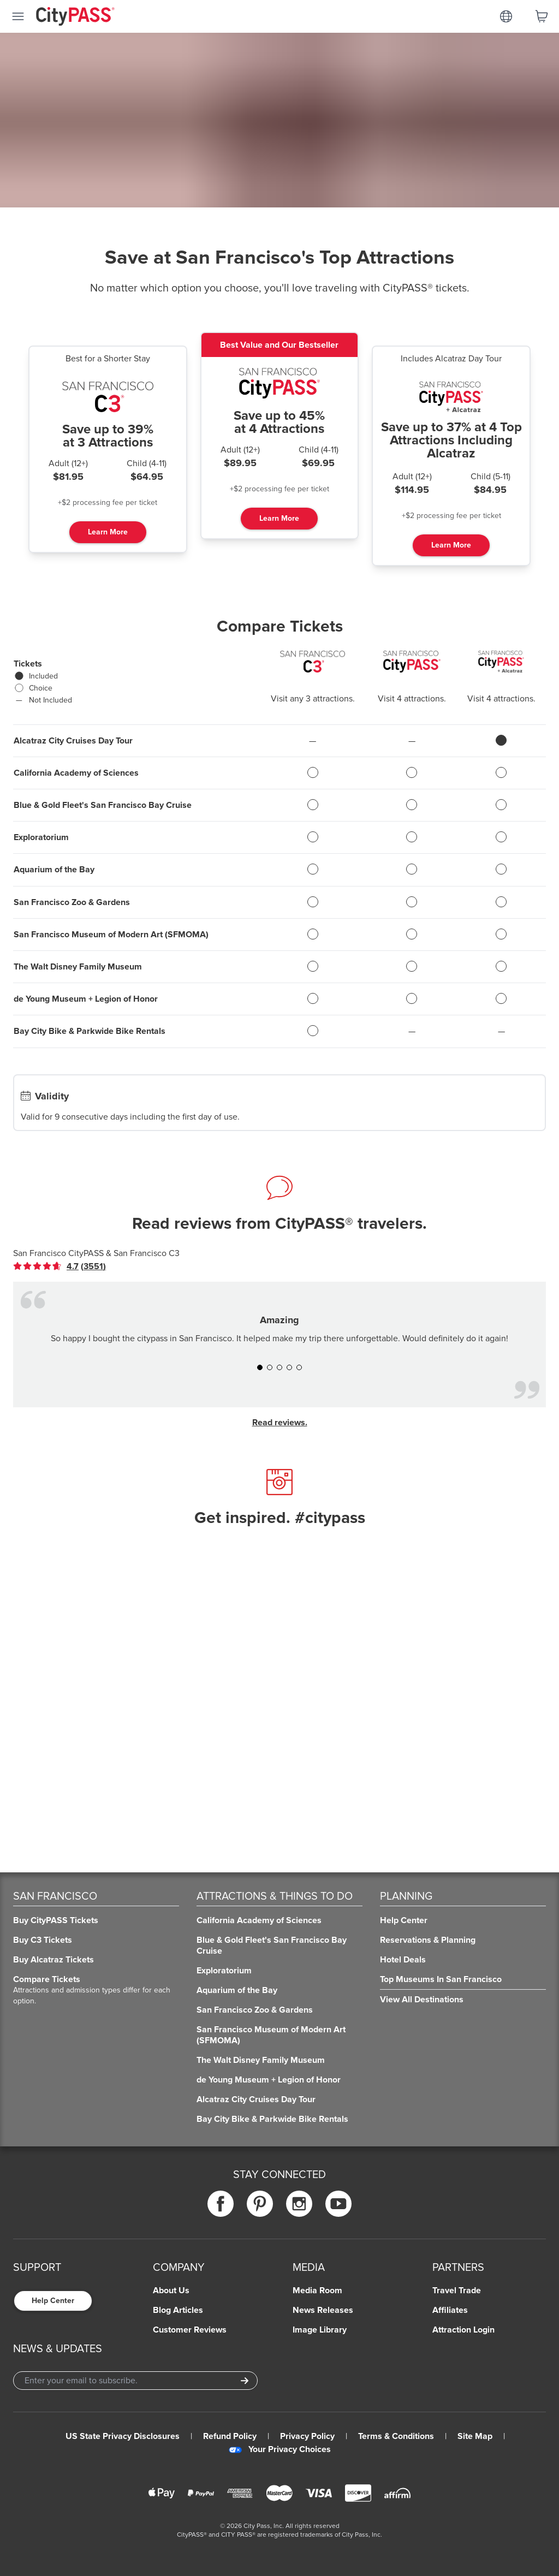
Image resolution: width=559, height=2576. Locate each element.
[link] (59, 1266)
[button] (260, 1367)
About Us (171, 2290)
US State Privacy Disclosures (123, 2436)
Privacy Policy (307, 2436)
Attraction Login (463, 2329)
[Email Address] (135, 2380)
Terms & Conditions (396, 2436)
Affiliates (450, 2310)
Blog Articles (178, 2310)
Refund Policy (230, 2436)
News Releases (323, 2310)
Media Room (317, 2290)
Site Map (474, 2436)
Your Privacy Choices (280, 2449)
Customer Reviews (190, 2329)
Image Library (320, 2329)
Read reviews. (279, 1422)
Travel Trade (456, 2290)
